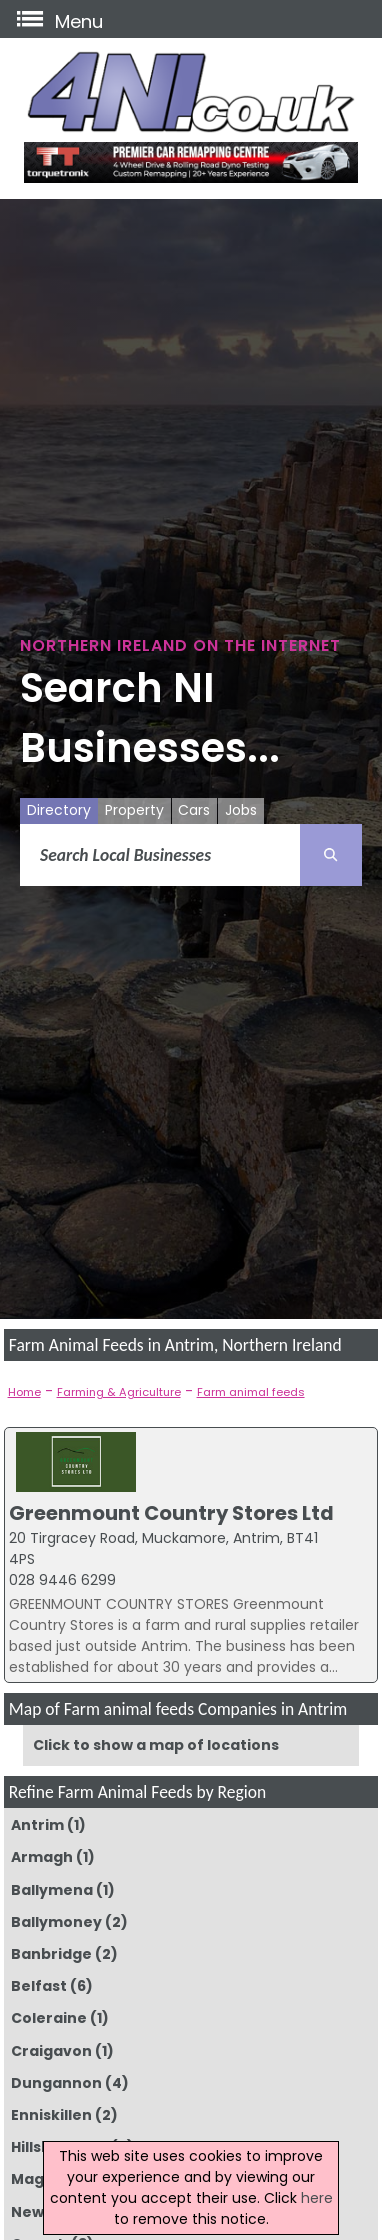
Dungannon (56, 2083)
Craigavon (51, 2051)
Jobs (241, 810)
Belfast (39, 1986)
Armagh (42, 1857)
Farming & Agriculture (119, 1392)
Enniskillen (51, 2115)
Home (24, 1392)
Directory (59, 810)
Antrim (37, 1825)
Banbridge (51, 1954)
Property (134, 810)
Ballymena (52, 1890)
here (317, 2198)
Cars (194, 810)
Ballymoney (56, 1922)
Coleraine (49, 2018)
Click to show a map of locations (156, 1745)
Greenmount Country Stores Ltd (171, 1513)
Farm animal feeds (251, 1392)
